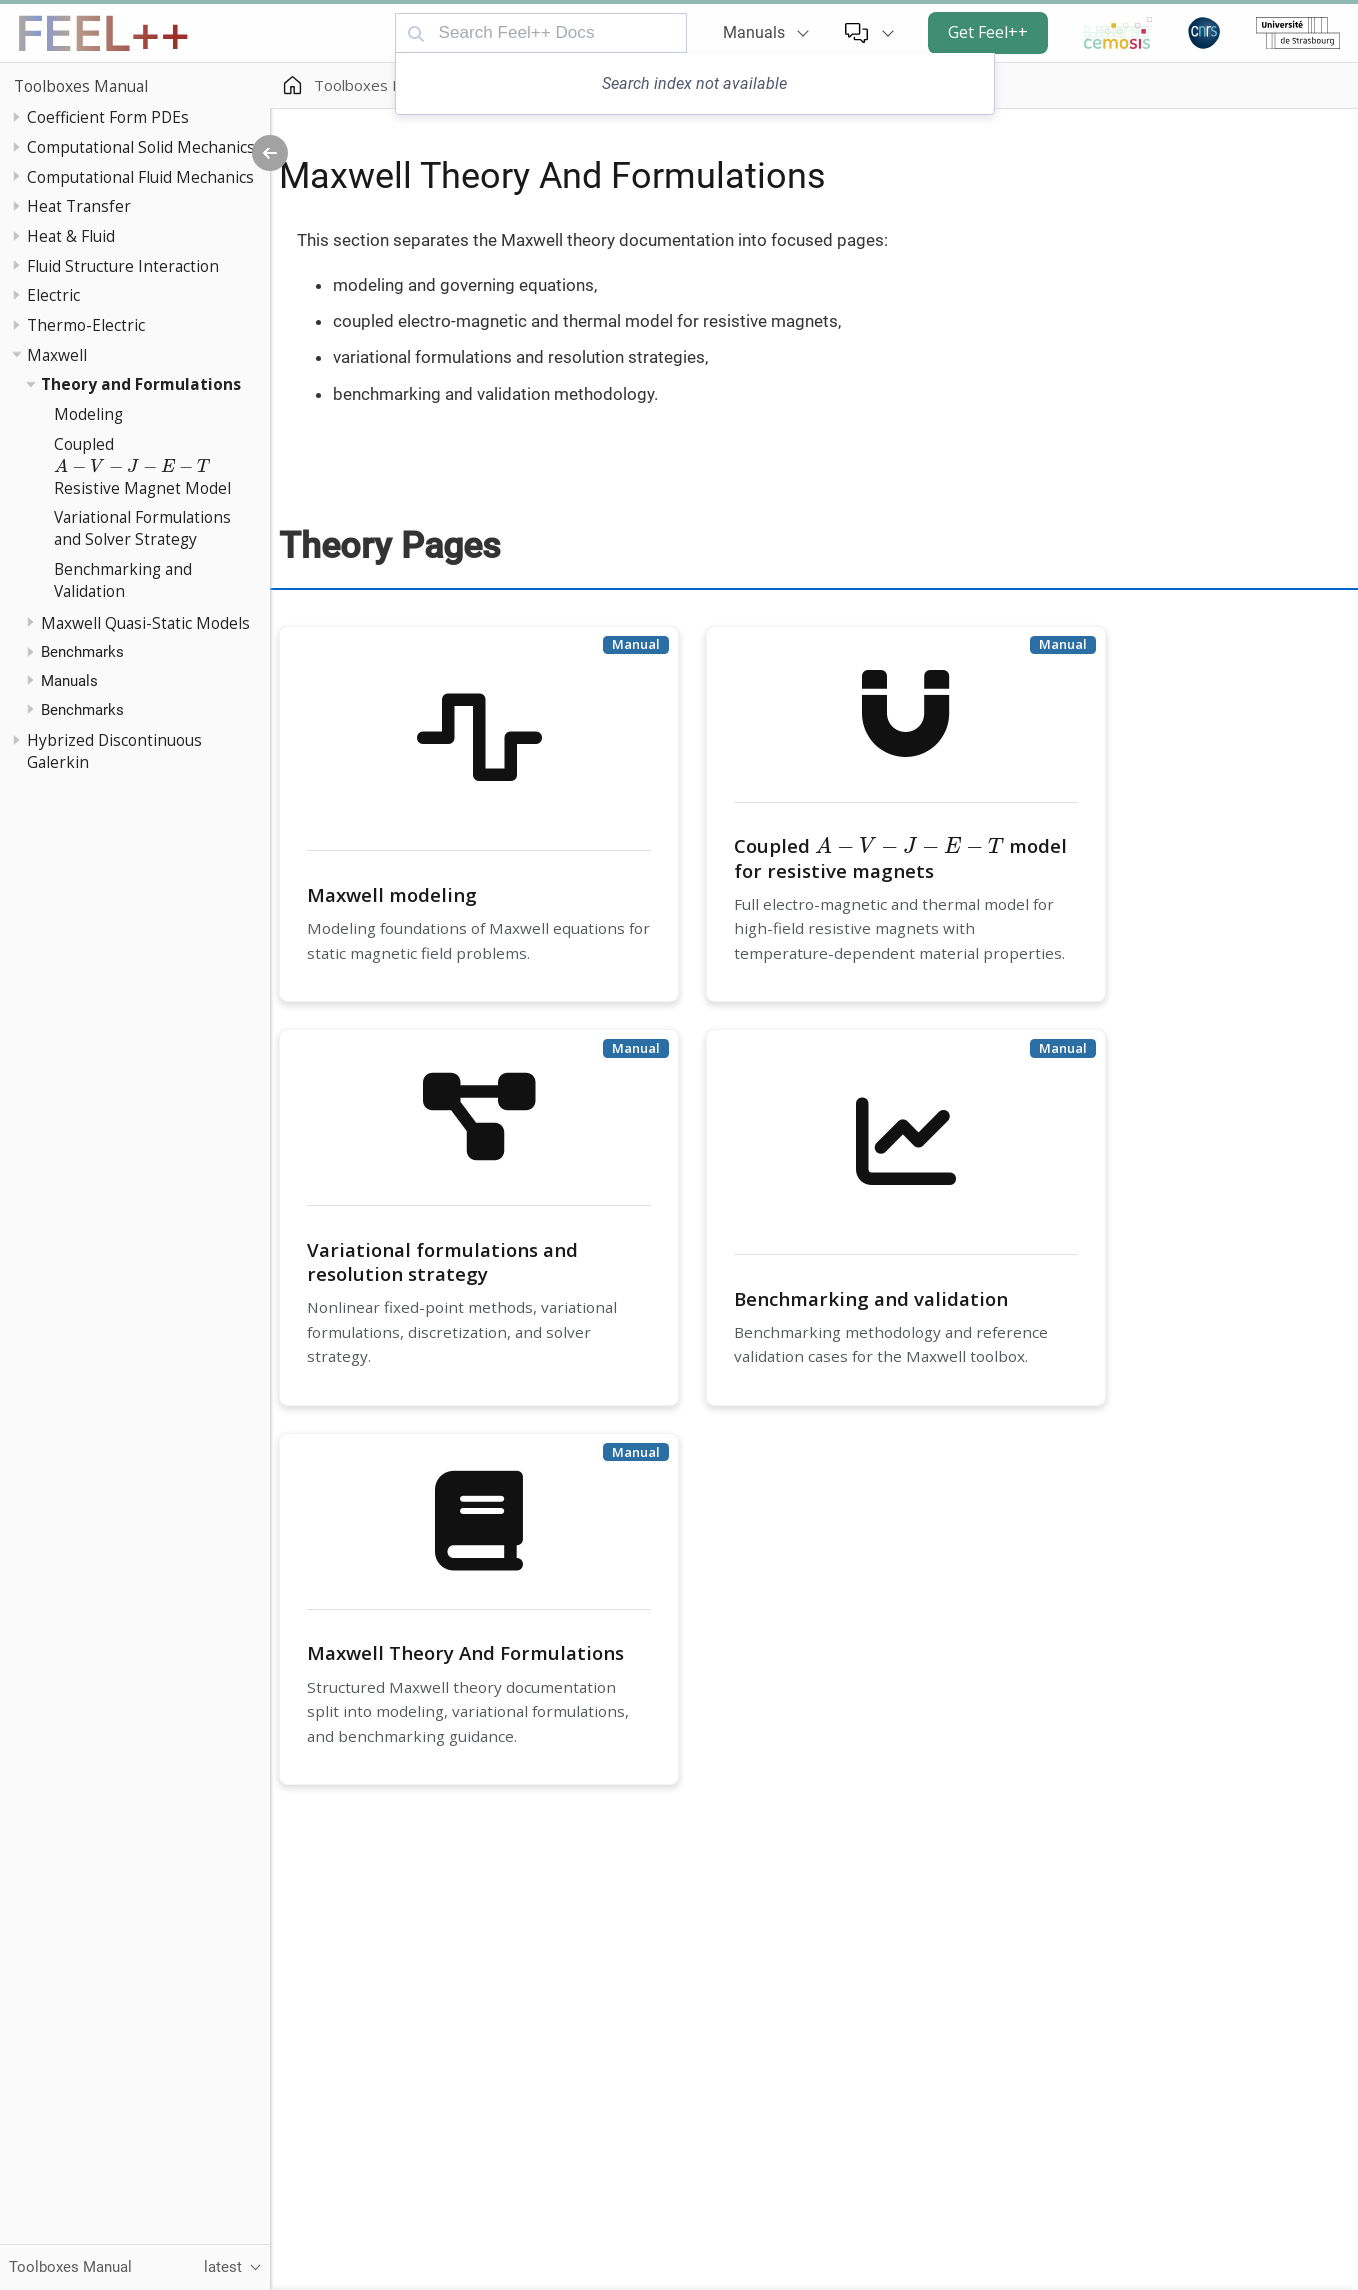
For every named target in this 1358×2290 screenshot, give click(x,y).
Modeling (88, 414)
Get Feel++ (988, 32)
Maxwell (57, 355)
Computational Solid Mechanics (141, 147)
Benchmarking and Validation (123, 580)
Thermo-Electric (86, 325)
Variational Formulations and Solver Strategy (142, 528)
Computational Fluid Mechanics (140, 177)
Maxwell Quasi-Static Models (145, 623)
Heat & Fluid (71, 236)
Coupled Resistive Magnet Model (142, 466)
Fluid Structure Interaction (123, 266)
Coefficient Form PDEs (108, 117)
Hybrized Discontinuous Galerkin (114, 751)
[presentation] (132, 466)
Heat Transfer (79, 206)
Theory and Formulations (141, 384)
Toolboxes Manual (81, 86)
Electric (53, 295)
